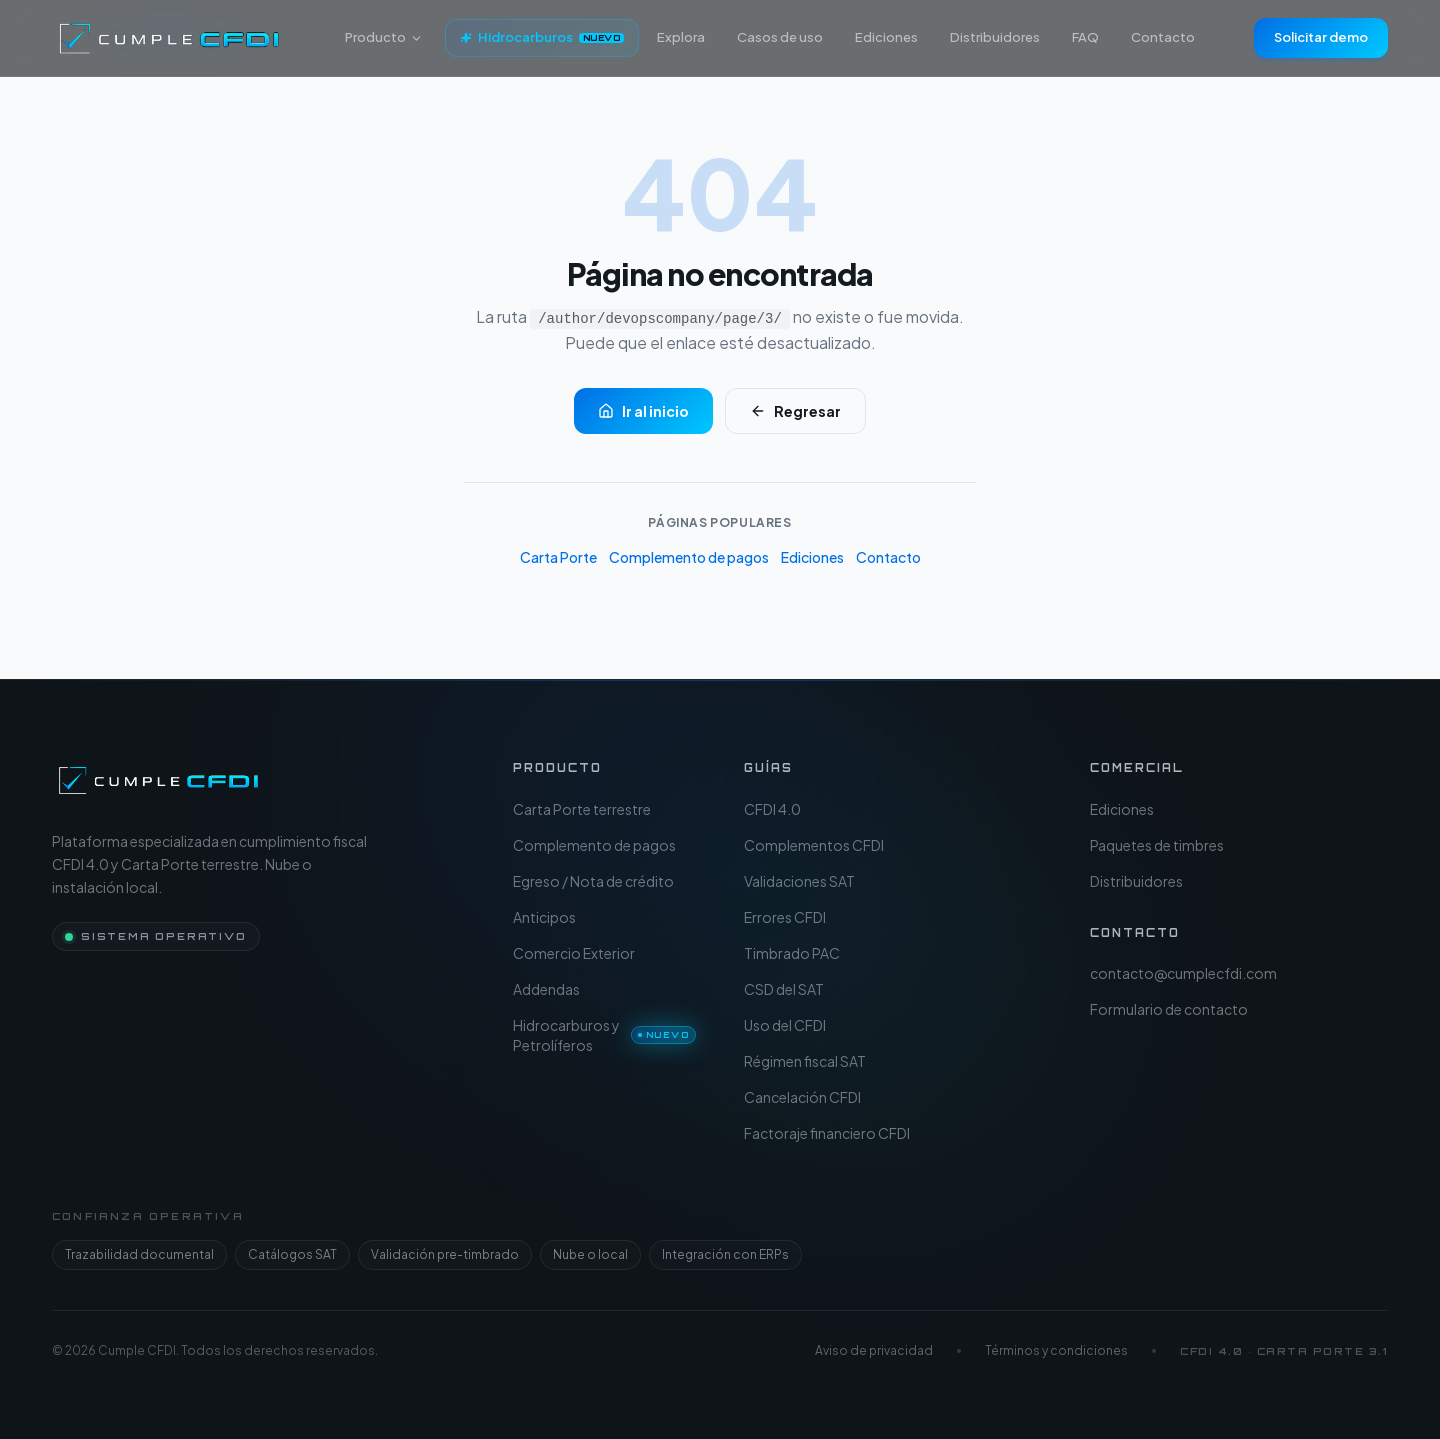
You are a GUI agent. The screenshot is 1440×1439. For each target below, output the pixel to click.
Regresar (795, 411)
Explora (681, 37)
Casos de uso (780, 37)
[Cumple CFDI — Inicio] (158, 780)
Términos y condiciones (1056, 1350)
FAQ (1085, 37)
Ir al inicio (643, 411)
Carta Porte (558, 557)
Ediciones (886, 37)
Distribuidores (995, 37)
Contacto (1163, 37)
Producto (384, 37)
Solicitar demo (1321, 37)
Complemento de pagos (689, 557)
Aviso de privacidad (874, 1350)
